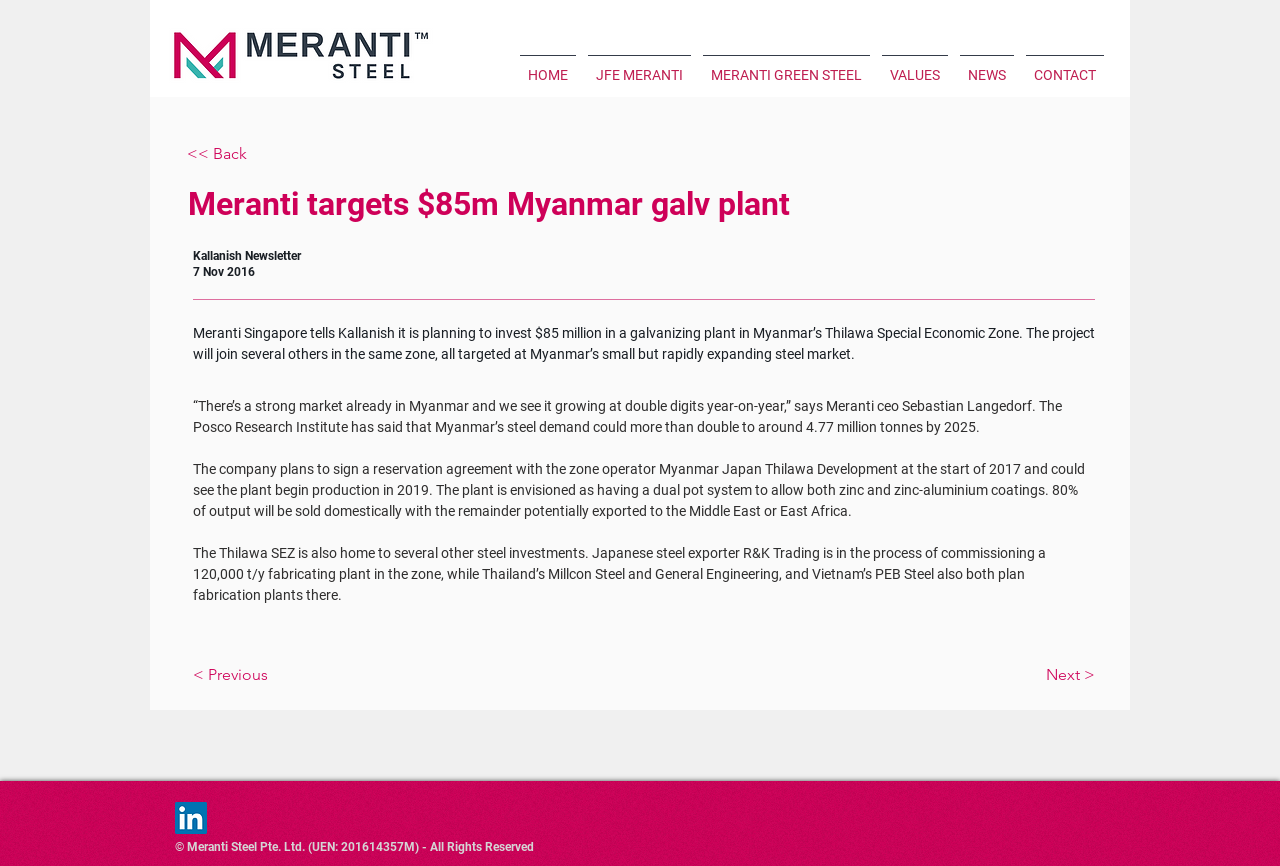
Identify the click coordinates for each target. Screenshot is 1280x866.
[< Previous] (297, 675)
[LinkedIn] (191, 818)
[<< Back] (253, 154)
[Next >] (991, 675)
